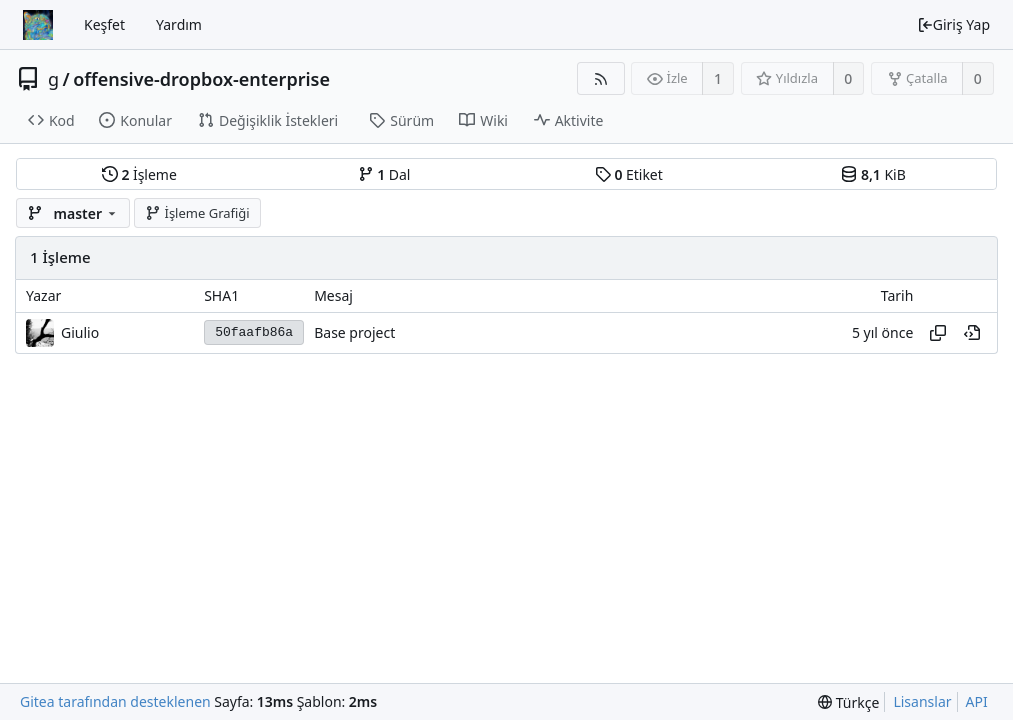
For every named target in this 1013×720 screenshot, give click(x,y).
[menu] (848, 702)
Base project (354, 332)
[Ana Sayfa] (38, 25)
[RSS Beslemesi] (600, 78)
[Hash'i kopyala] (938, 333)
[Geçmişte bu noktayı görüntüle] (972, 333)
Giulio (80, 332)
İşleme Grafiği (197, 213)
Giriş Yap (953, 24)
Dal (384, 174)
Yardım (179, 24)
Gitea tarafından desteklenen (115, 701)
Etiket (629, 174)
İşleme (139, 174)
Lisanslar (922, 701)
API (977, 701)
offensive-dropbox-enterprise (201, 79)
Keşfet (104, 24)
